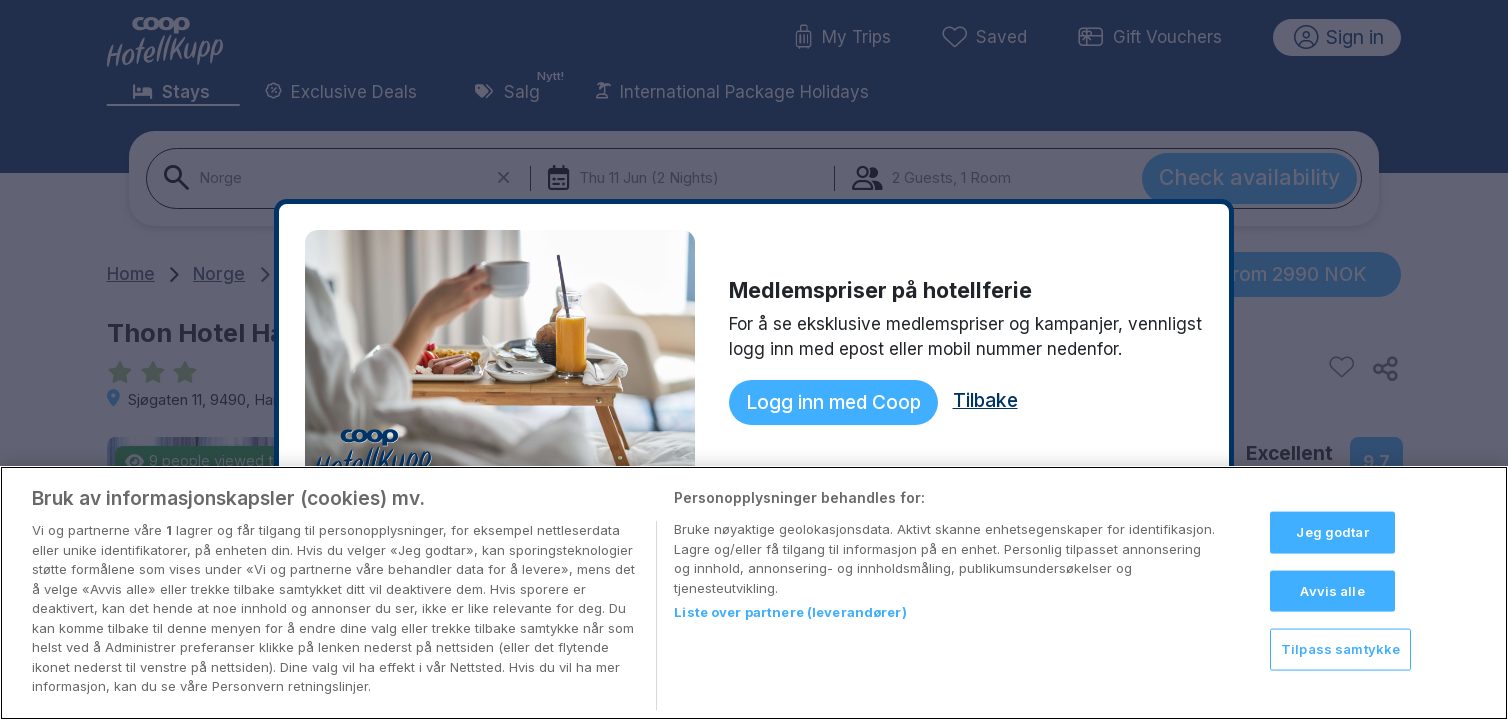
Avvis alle (1332, 590)
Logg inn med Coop (833, 402)
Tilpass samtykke (1340, 649)
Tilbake (985, 400)
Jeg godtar (1332, 532)
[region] (754, 593)
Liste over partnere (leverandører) (790, 612)
